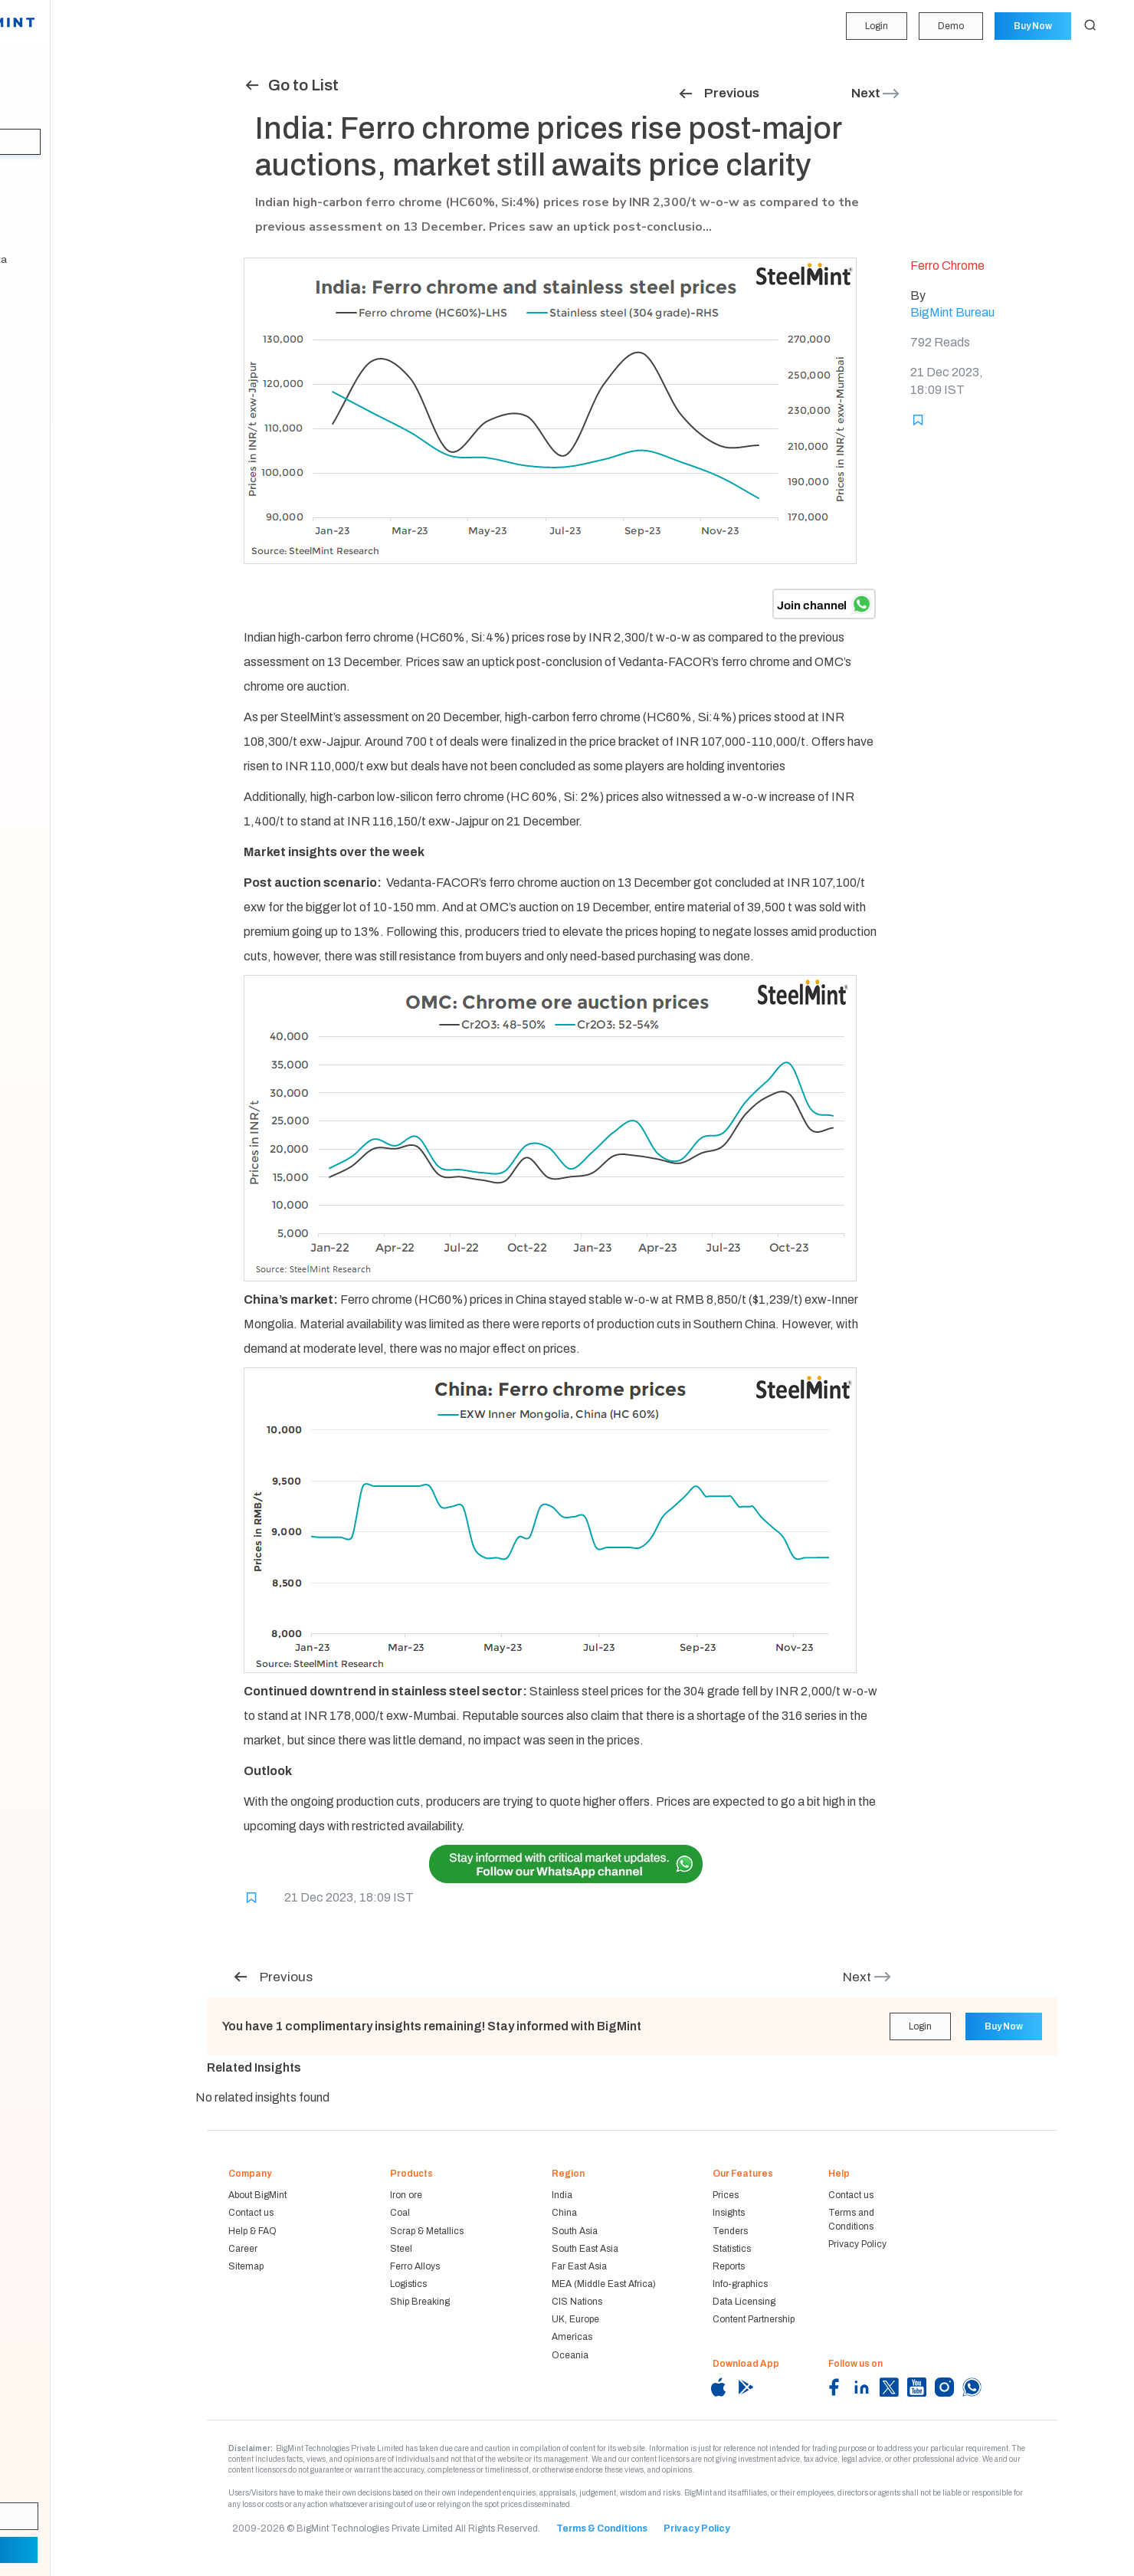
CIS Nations (577, 2301)
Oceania (570, 2355)
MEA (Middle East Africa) (604, 2284)
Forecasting (46, 112)
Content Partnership (754, 2319)
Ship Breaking (420, 2301)
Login (874, 26)
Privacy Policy (857, 2244)
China (564, 2212)
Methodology (49, 289)
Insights (38, 141)
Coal (400, 2212)
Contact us (251, 2212)
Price (29, 82)
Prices (726, 2195)
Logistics (408, 2284)
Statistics (39, 200)
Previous (718, 93)
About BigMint (257, 2195)
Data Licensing (744, 2301)
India (562, 2195)
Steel (401, 2248)
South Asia (575, 2231)
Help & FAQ (252, 2231)
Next (876, 93)
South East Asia (585, 2248)
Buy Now (1032, 26)
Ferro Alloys (415, 2266)
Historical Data (52, 259)
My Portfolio (45, 53)
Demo (949, 26)
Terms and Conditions (851, 2219)
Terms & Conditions (601, 2528)
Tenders (36, 171)
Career (242, 2248)
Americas (572, 2337)
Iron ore (406, 2195)
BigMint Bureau (952, 312)
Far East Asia (579, 2266)
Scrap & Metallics (427, 2231)
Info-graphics (740, 2284)
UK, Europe (575, 2319)
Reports (36, 230)
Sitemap (246, 2266)
